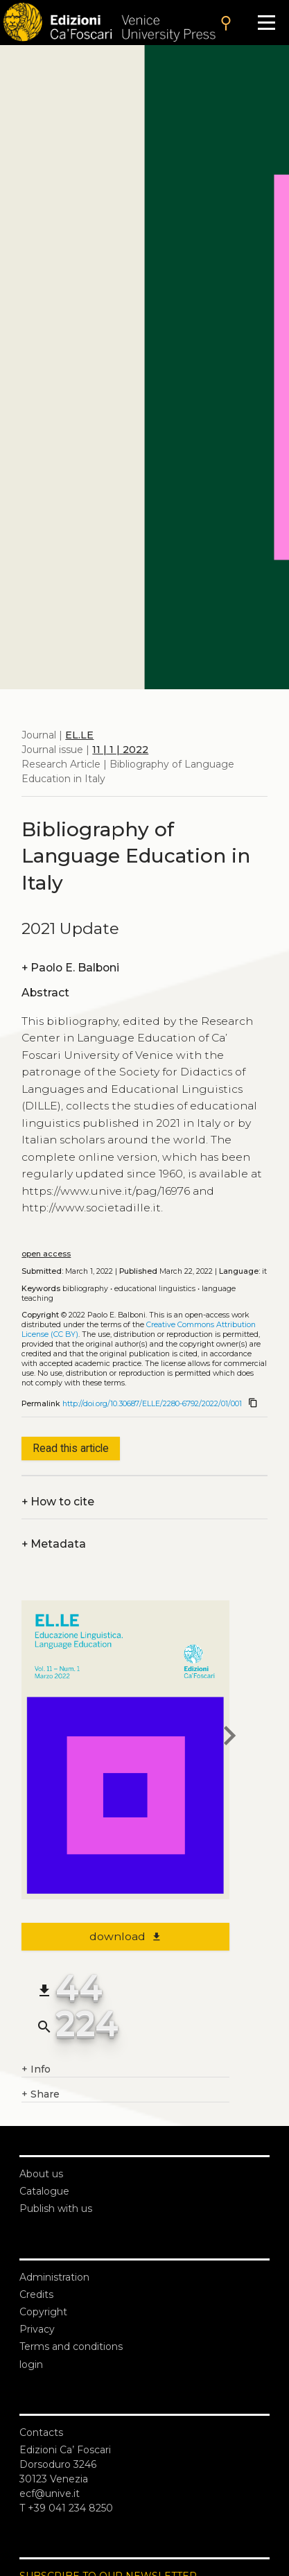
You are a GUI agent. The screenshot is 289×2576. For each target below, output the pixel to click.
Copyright (43, 2312)
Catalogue (44, 2191)
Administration (54, 2277)
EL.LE (79, 735)
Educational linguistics (154, 1288)
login (31, 2364)
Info (36, 2069)
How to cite (57, 1501)
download (125, 1936)
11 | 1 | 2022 (120, 749)
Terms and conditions (71, 2346)
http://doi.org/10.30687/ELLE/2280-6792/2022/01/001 (152, 1403)
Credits (36, 2294)
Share (40, 2094)
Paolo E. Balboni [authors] (70, 968)
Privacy (37, 2329)
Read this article (71, 1448)
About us (41, 2174)
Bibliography (85, 1288)
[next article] (229, 1737)
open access (46, 1254)
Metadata (53, 1544)
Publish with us (55, 2208)
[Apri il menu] (266, 22)
